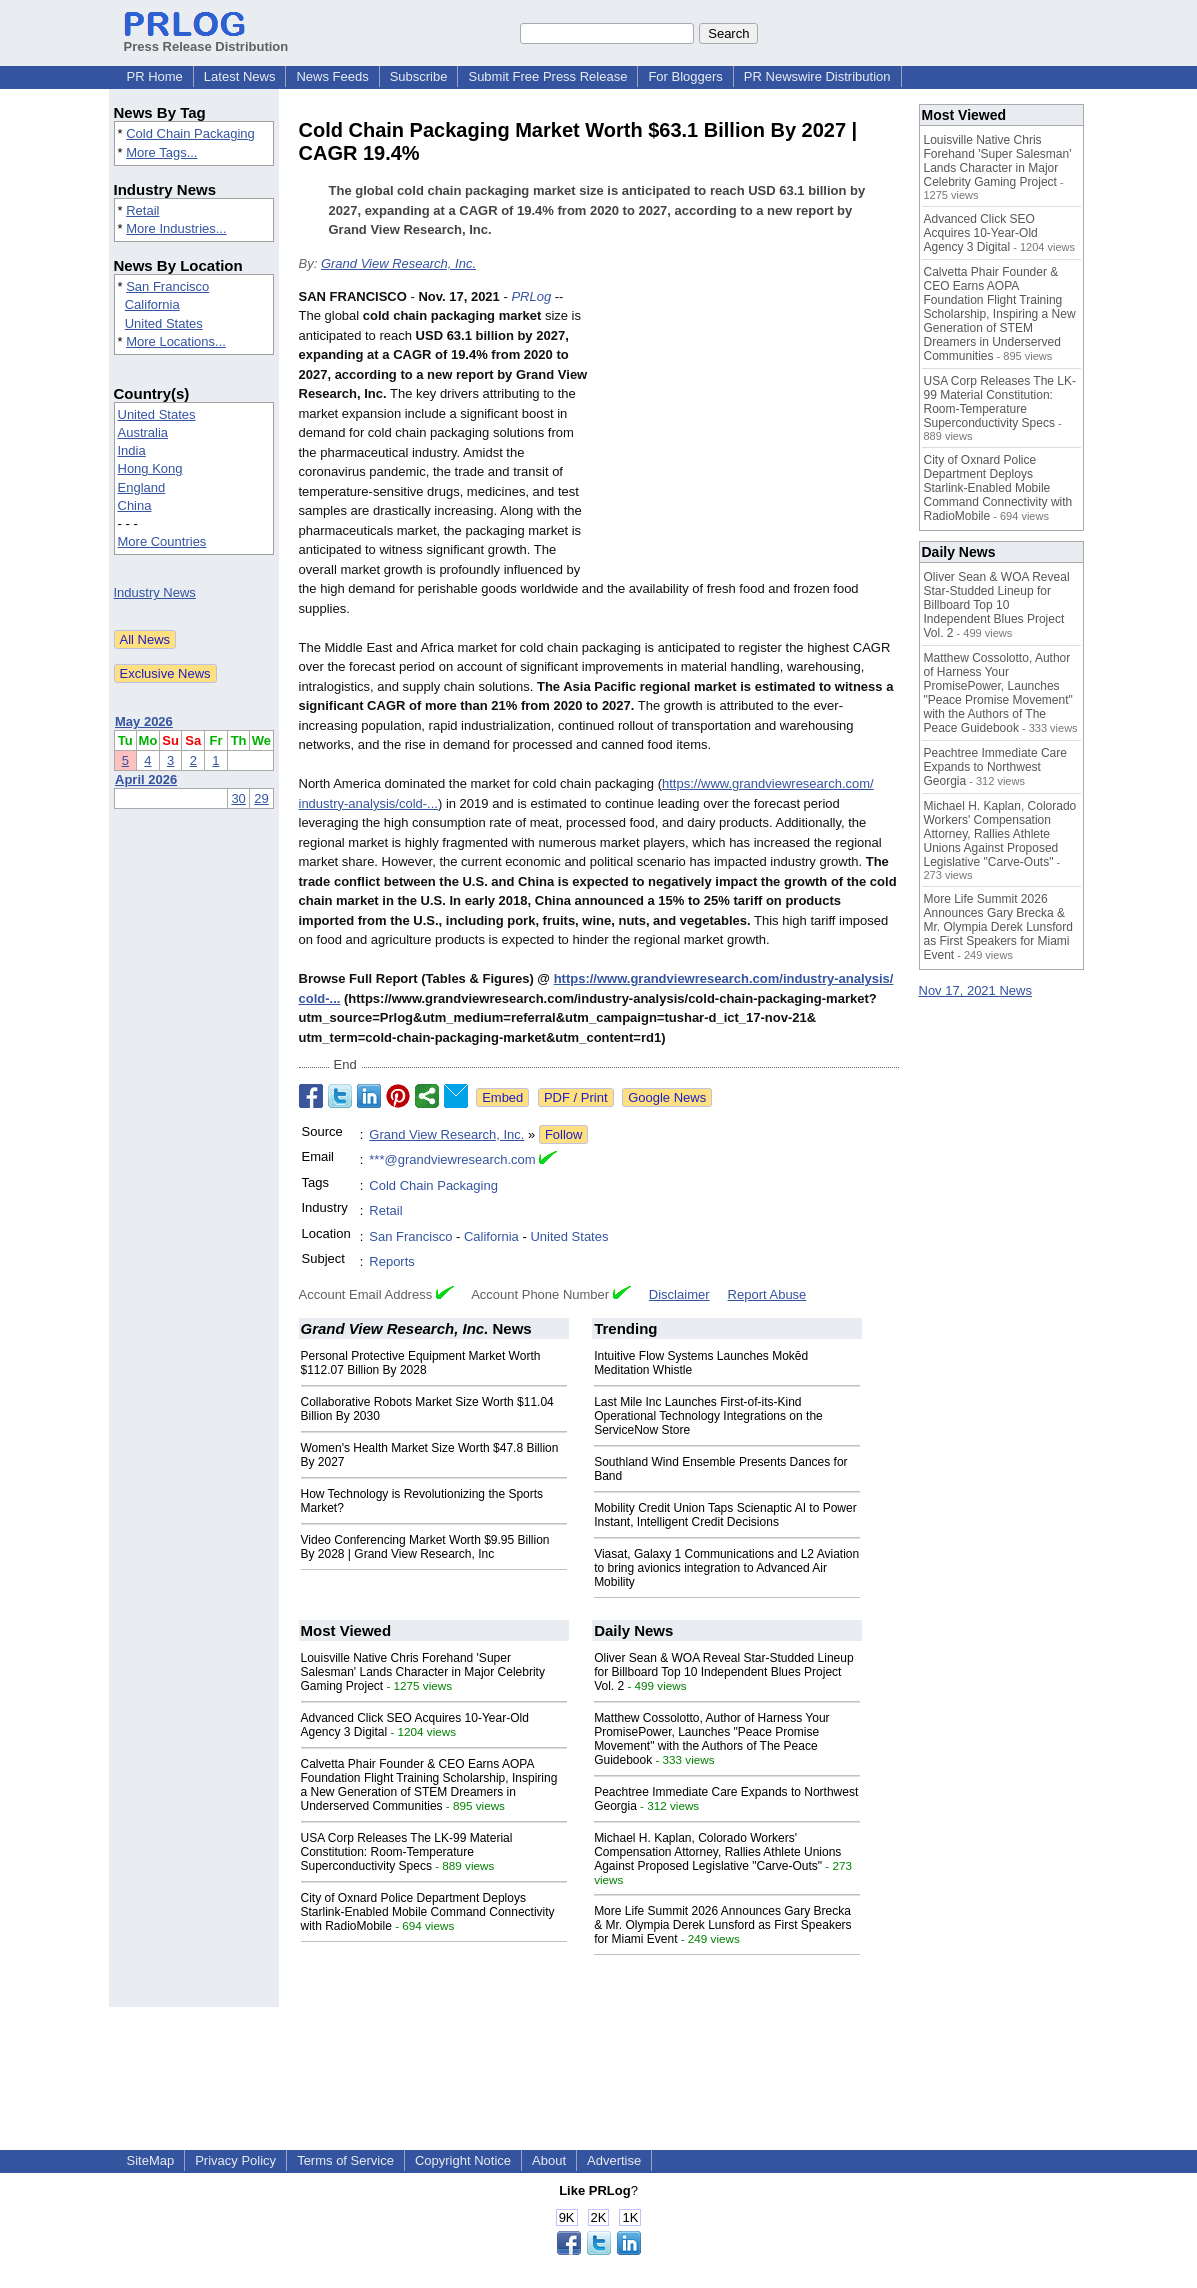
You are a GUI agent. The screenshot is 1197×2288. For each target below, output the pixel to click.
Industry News (155, 592)
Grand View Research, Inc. (398, 263)
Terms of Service (345, 2160)
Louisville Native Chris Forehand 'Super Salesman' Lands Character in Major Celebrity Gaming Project (423, 1672)
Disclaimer (679, 1294)
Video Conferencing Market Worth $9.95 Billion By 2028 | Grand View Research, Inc (425, 1547)
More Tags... (161, 152)
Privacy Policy (235, 2160)
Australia (143, 432)
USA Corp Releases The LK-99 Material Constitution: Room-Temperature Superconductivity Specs (407, 1852)
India (132, 450)
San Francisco (167, 286)
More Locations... (176, 341)
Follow (564, 1134)
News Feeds (332, 76)
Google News (667, 1097)
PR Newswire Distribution (817, 76)
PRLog (531, 296)
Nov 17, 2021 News (975, 990)
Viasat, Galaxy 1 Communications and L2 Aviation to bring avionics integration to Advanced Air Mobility (726, 1568)
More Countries (162, 541)
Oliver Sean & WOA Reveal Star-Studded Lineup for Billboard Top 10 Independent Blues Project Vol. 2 (723, 1672)
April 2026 (146, 779)
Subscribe (419, 76)
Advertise (614, 2160)
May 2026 (144, 721)
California (152, 304)
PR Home (155, 76)
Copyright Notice (463, 2160)
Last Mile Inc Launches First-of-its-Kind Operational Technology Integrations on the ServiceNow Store (708, 1416)
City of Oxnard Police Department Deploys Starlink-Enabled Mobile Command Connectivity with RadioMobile (428, 1912)
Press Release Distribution (206, 39)
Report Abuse (767, 1294)
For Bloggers (685, 76)
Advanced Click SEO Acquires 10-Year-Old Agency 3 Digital (981, 233)
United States (164, 323)
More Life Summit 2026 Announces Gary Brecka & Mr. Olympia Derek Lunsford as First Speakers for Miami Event (722, 1925)
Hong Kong (150, 468)
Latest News (240, 76)
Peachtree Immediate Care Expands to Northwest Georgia (995, 767)
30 (238, 798)
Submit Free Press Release (547, 76)
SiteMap (151, 2160)
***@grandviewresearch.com (452, 1159)
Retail (142, 210)
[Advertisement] (749, 434)
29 (261, 798)
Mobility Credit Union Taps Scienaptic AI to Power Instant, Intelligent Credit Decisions (725, 1515)
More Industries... (176, 228)
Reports (392, 1261)
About (549, 2160)
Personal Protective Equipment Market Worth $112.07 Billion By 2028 (421, 1363)
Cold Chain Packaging (190, 133)
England (142, 487)
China (135, 505)
